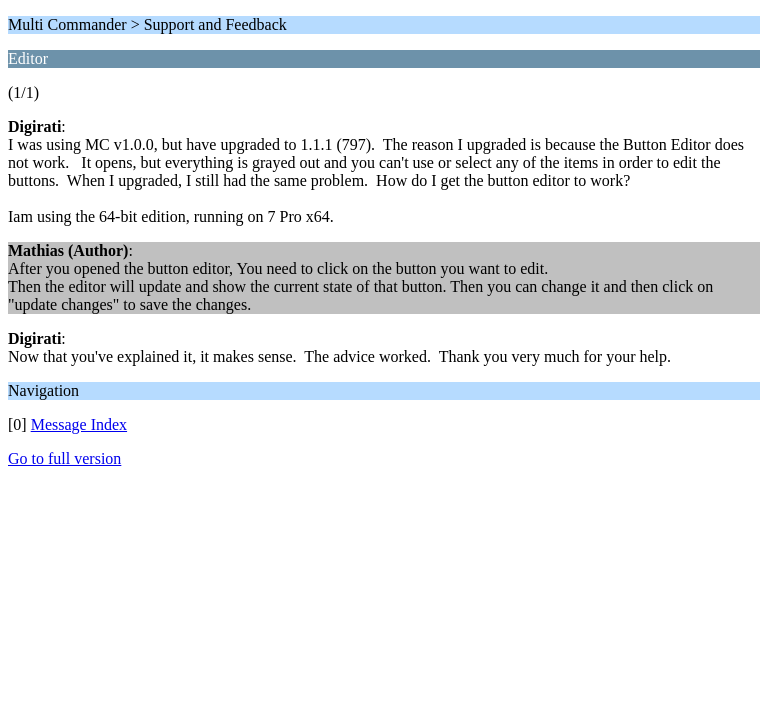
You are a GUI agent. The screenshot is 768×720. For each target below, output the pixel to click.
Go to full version (64, 458)
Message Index (79, 424)
